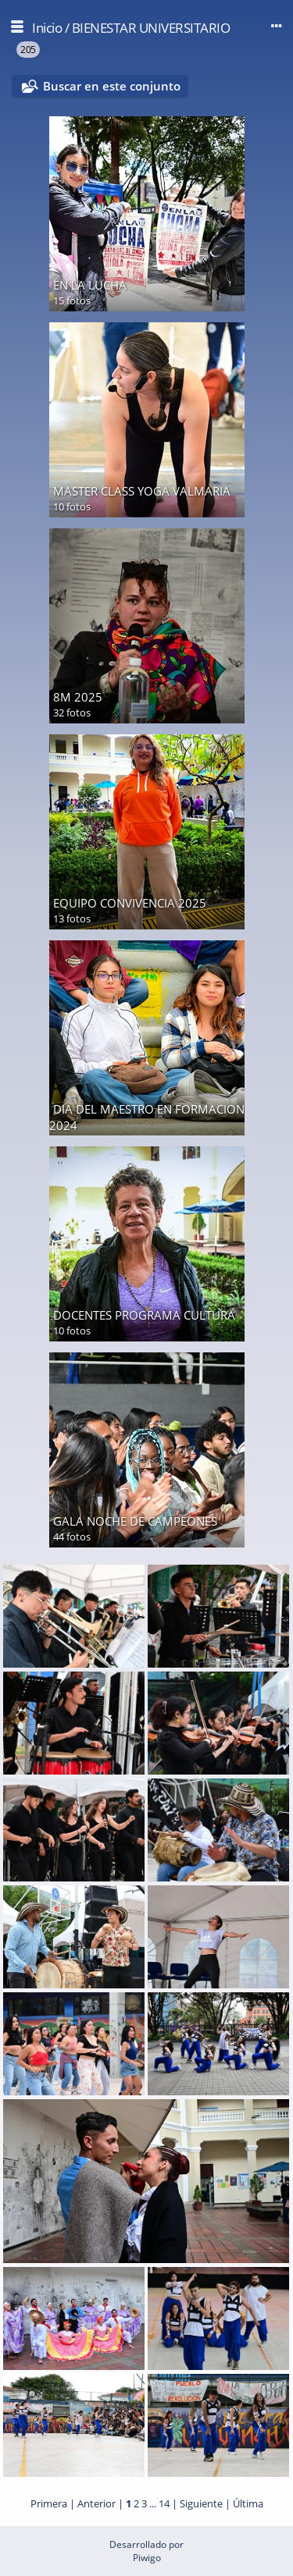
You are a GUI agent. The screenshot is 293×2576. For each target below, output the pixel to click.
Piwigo (147, 2557)
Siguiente (201, 2503)
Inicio (47, 28)
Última (248, 2503)
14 (164, 2503)
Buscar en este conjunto (111, 86)
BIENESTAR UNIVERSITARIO (151, 28)
